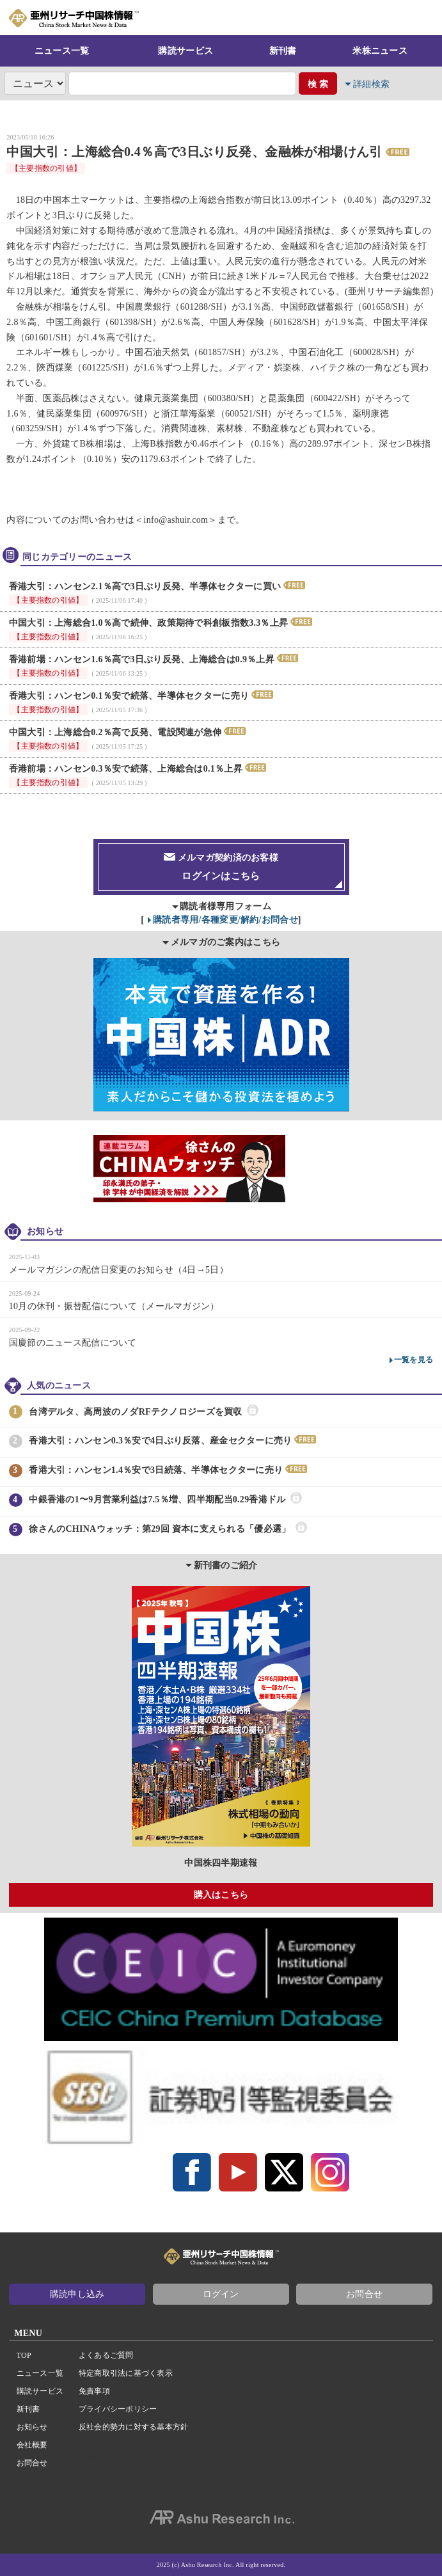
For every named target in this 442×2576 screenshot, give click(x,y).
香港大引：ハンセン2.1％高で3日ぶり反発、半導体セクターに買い (145, 586)
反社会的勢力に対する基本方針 (133, 2426)
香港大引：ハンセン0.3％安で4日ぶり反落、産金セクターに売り (160, 1440)
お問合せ (364, 2294)
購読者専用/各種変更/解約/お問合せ (225, 920)
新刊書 (283, 51)
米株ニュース (379, 51)
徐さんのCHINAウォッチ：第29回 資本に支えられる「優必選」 (159, 1529)
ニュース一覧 (62, 51)
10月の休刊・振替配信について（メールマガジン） (114, 1306)
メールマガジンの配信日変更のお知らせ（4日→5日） (118, 1270)
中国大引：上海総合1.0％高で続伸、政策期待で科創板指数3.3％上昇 (148, 623)
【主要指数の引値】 (45, 168)
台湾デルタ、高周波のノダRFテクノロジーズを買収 (135, 1412)
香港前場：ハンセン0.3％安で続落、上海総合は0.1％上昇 (125, 769)
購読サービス (185, 51)
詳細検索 (371, 84)
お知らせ (32, 2426)
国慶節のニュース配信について (73, 1343)
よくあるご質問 (106, 2355)
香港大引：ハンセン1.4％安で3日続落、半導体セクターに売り (156, 1470)
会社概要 (32, 2444)
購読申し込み (77, 2294)
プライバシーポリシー (118, 2409)
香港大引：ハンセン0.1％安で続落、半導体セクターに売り (129, 696)
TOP (24, 2355)
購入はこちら (221, 1895)
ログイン (221, 2294)
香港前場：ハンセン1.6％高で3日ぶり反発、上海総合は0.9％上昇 (141, 659)
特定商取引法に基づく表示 (126, 2373)
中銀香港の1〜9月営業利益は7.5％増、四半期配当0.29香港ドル (157, 1500)
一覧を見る (413, 1359)
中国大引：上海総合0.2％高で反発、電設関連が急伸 (115, 732)
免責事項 (94, 2391)
